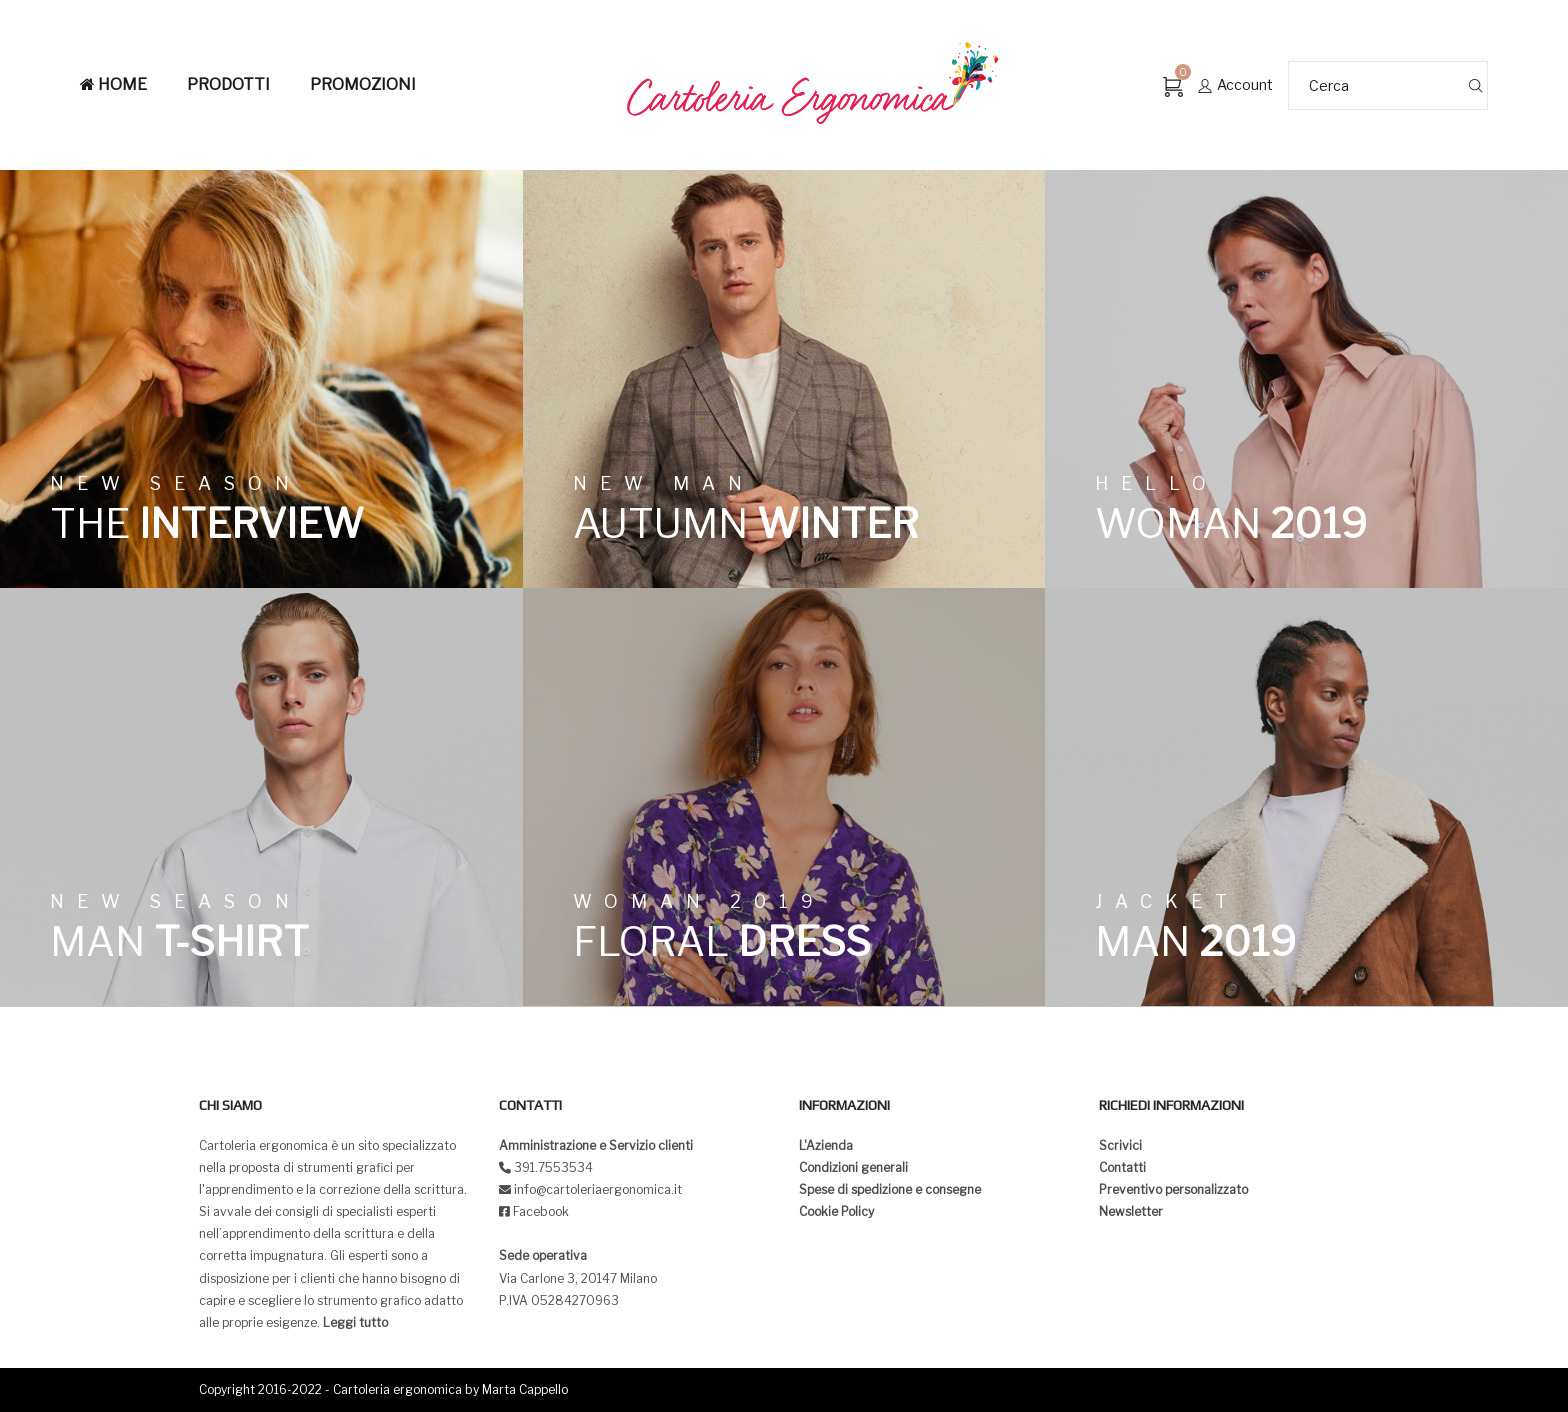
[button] (32, 30)
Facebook (541, 1211)
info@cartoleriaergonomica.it (596, 1189)
